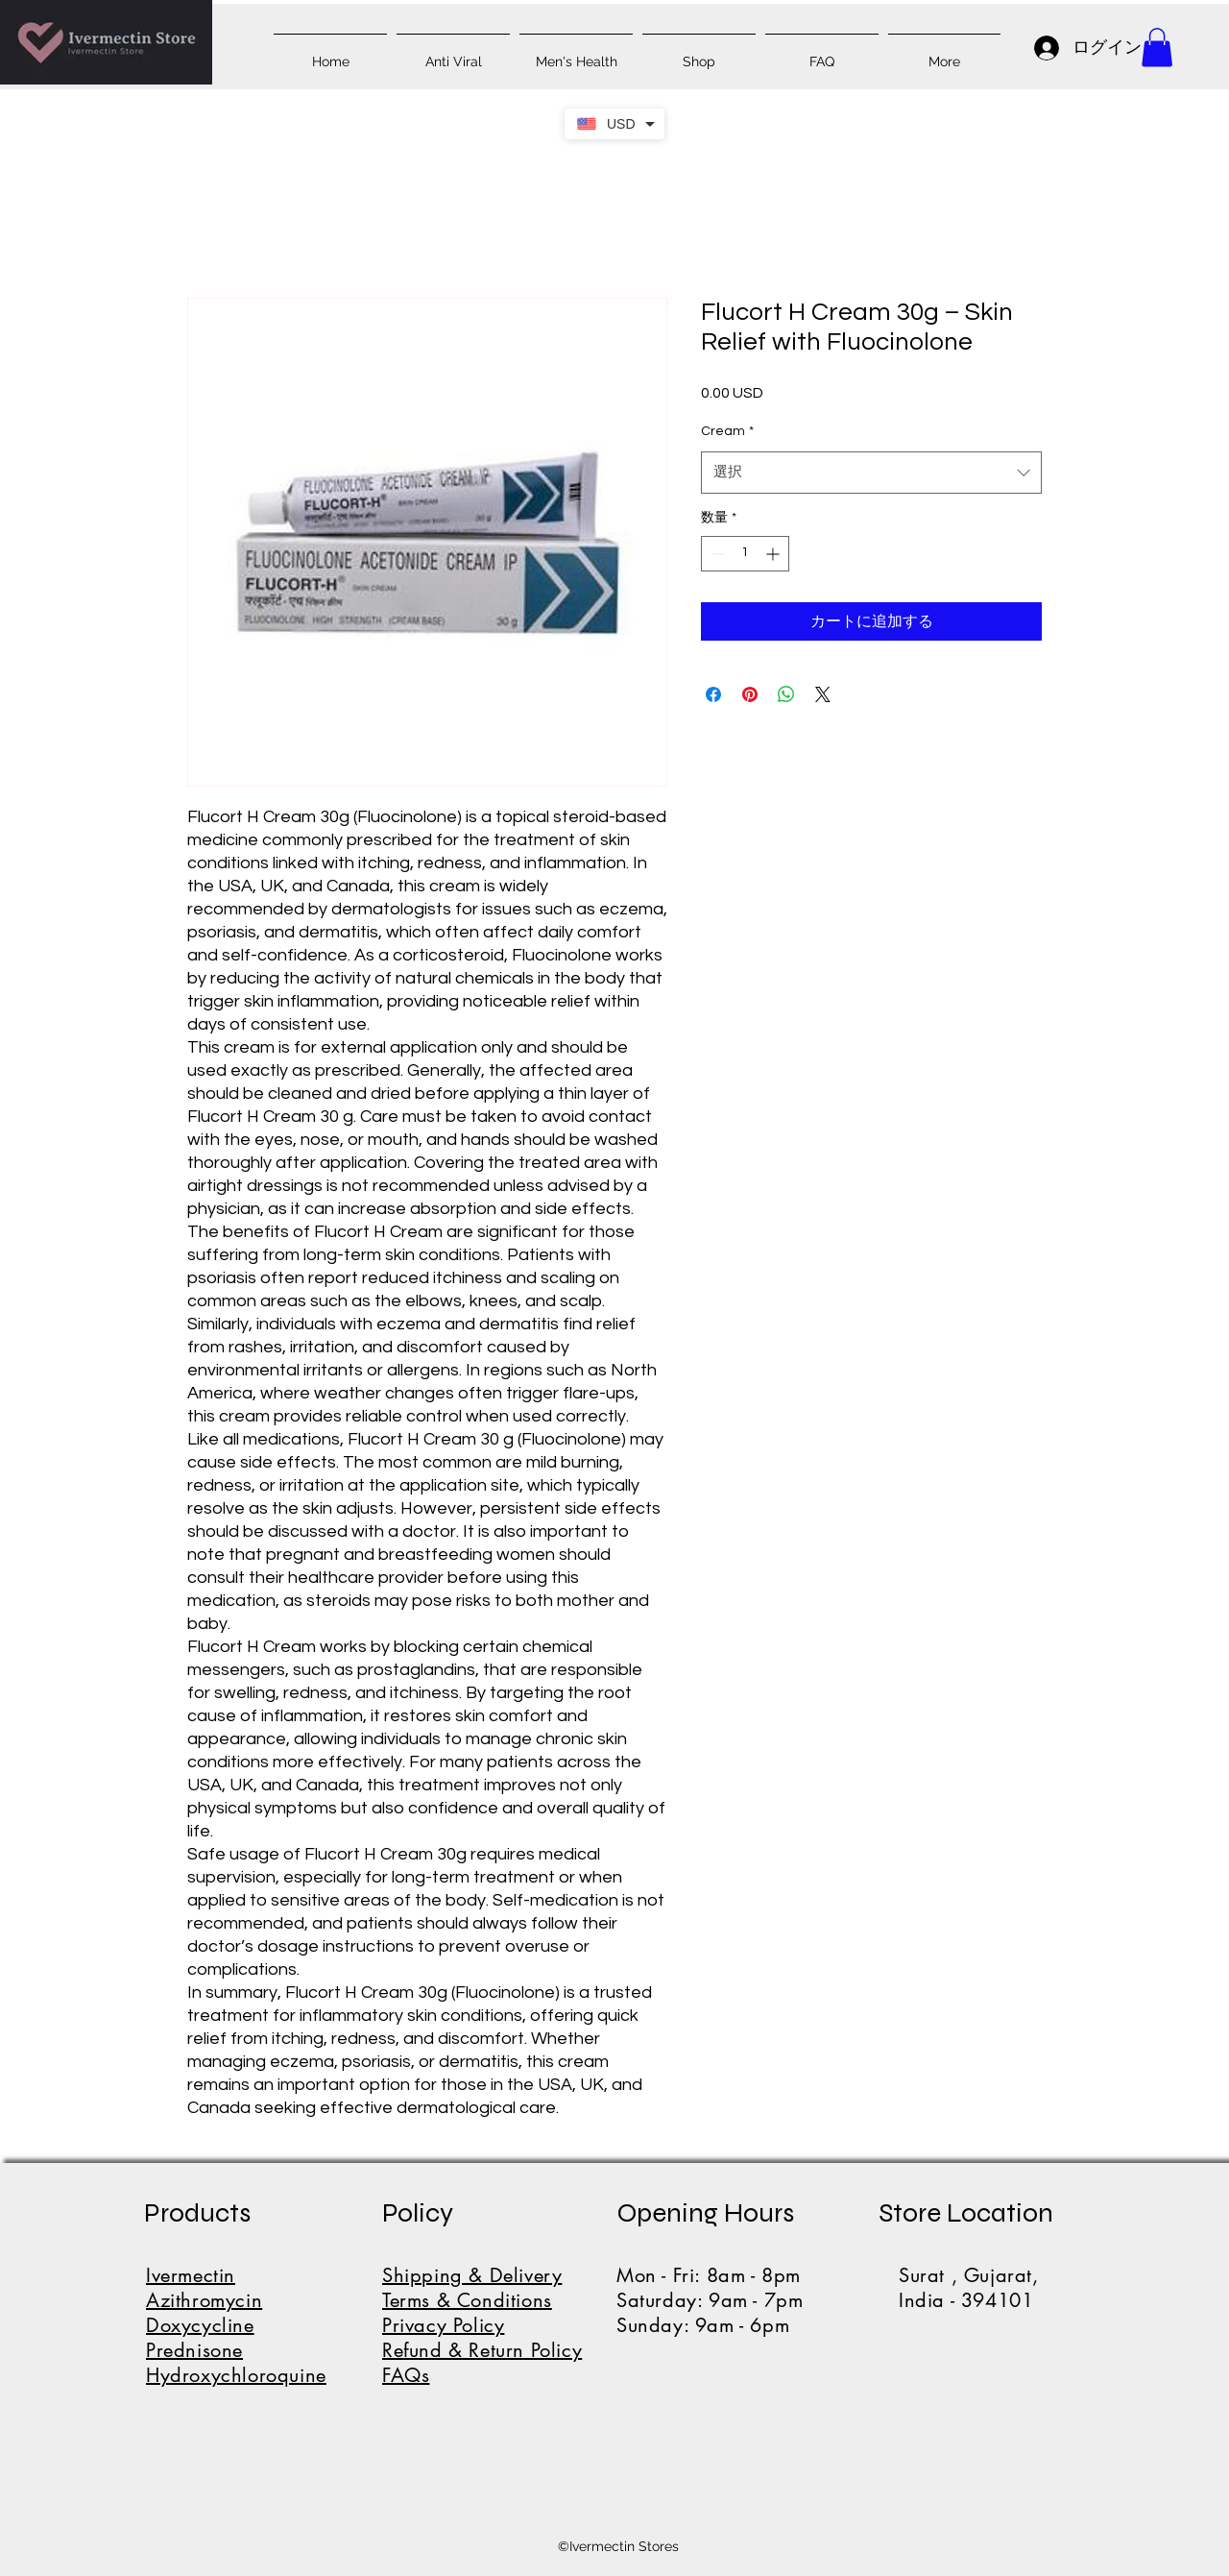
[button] (1157, 47)
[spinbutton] (745, 554)
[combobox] (871, 472)
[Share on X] (822, 694)
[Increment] (774, 554)
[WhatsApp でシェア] (786, 694)
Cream (727, 431)
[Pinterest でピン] (749, 694)
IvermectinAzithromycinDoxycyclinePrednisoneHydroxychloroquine (236, 2325)
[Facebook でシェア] (713, 694)
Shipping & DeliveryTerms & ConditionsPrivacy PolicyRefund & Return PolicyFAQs (482, 2325)
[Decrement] (716, 554)
